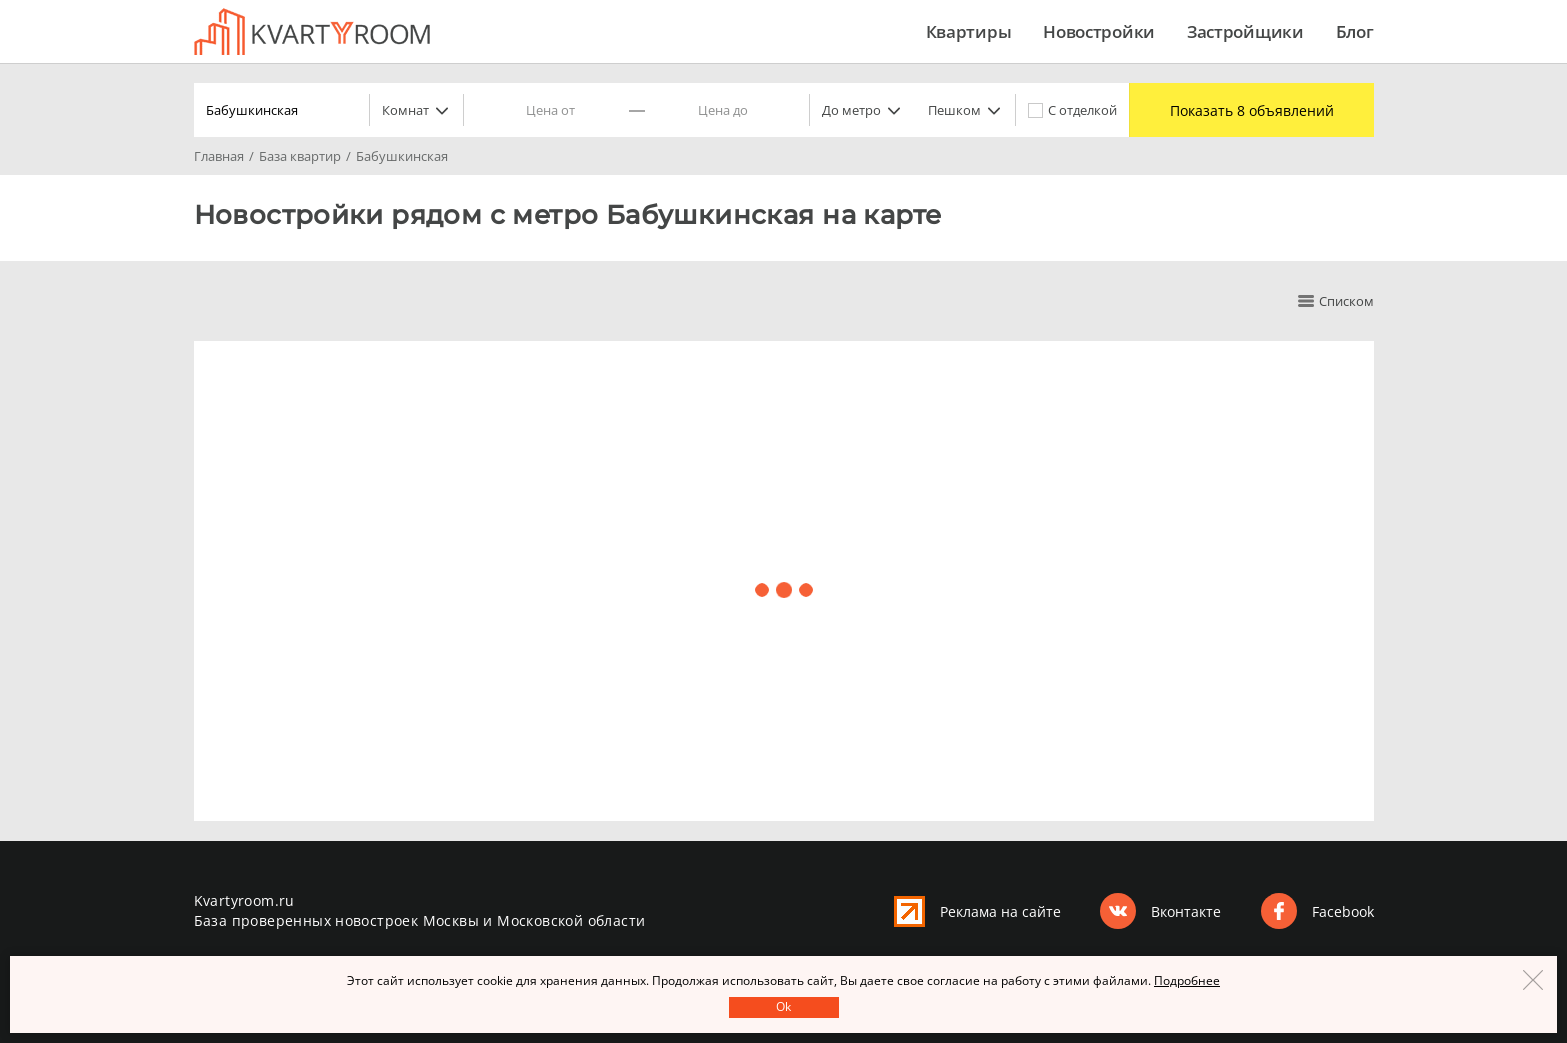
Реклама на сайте (1000, 911)
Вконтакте (1186, 911)
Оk (783, 1006)
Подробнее (1187, 980)
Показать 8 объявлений (1252, 110)
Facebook (1343, 911)
